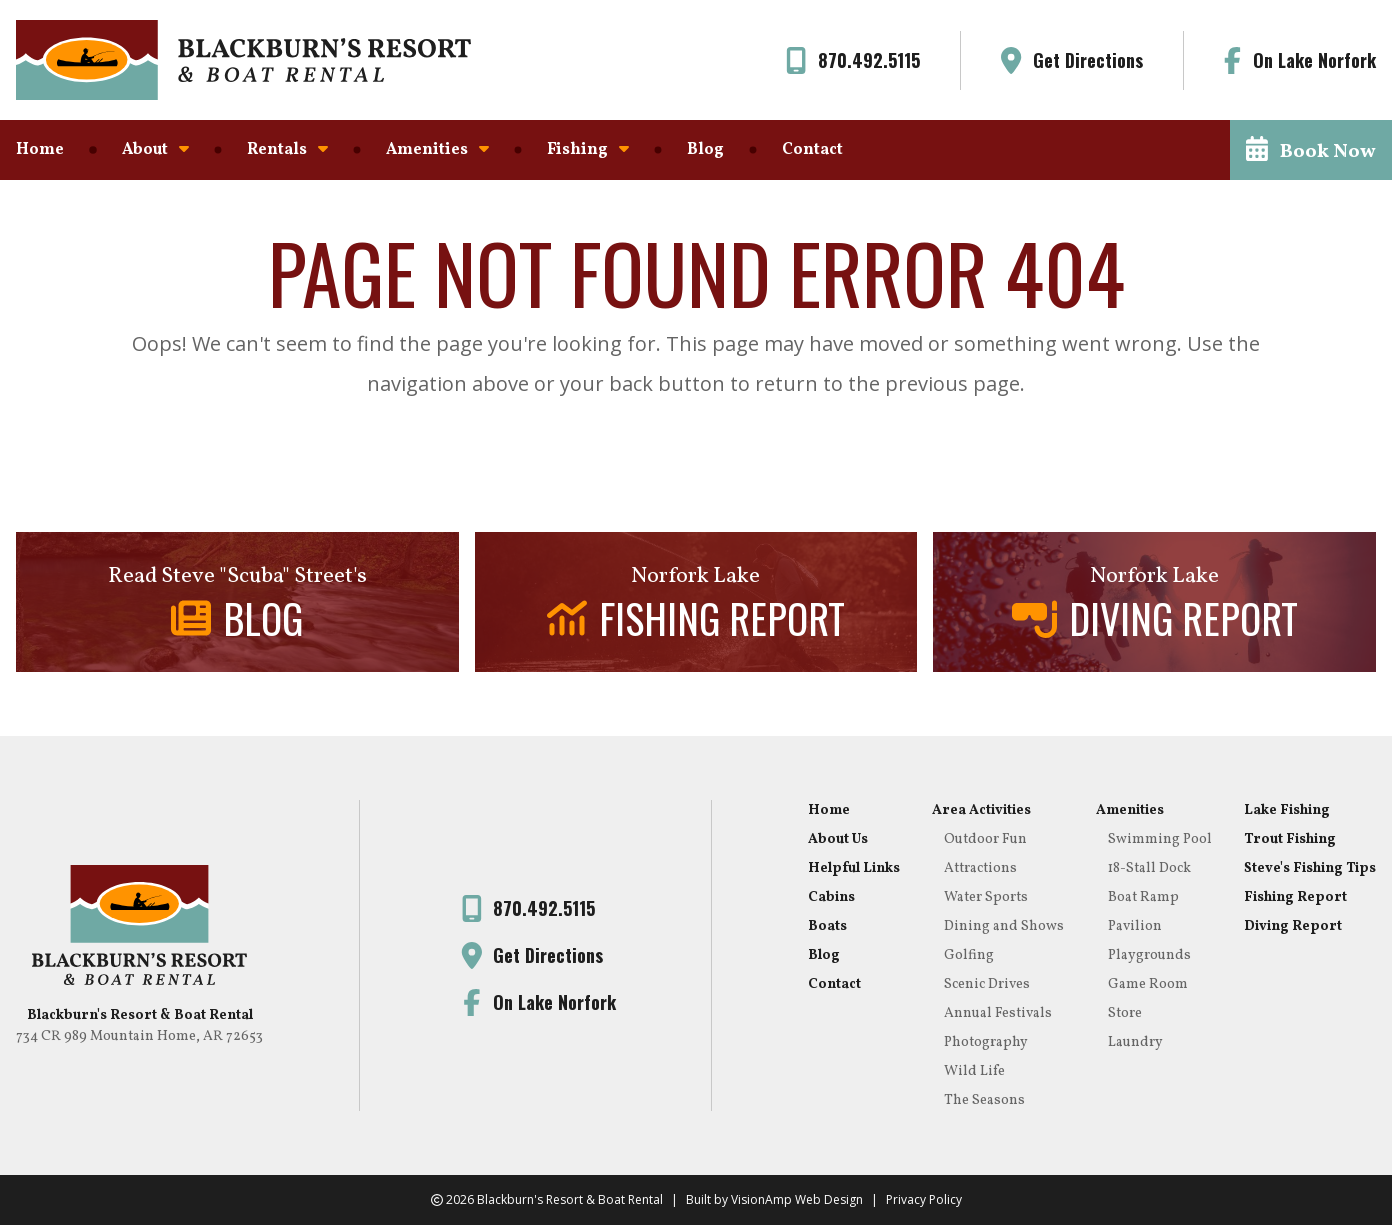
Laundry (1135, 1042)
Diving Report (1293, 926)
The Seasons (984, 1100)
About (155, 150)
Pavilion (1135, 926)
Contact (812, 150)
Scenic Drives (987, 984)
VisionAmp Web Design (797, 1199)
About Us (838, 839)
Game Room (1148, 984)
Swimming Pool (1160, 839)
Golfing (969, 955)
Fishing (588, 150)
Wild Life (974, 1071)
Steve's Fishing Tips (1310, 868)
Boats (827, 926)
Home (40, 150)
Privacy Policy (924, 1199)
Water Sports (986, 897)
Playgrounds (1149, 955)
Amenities (437, 150)
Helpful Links (854, 868)
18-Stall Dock (1149, 868)
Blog (705, 150)
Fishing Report (1295, 897)
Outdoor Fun (985, 839)
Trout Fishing (1290, 839)
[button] (1311, 150)
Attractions (980, 868)
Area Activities (981, 810)
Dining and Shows (1004, 926)
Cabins (831, 897)
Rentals (287, 150)
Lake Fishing (1287, 810)
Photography (986, 1042)
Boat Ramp (1143, 897)
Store (1125, 1013)
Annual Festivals (998, 1013)
